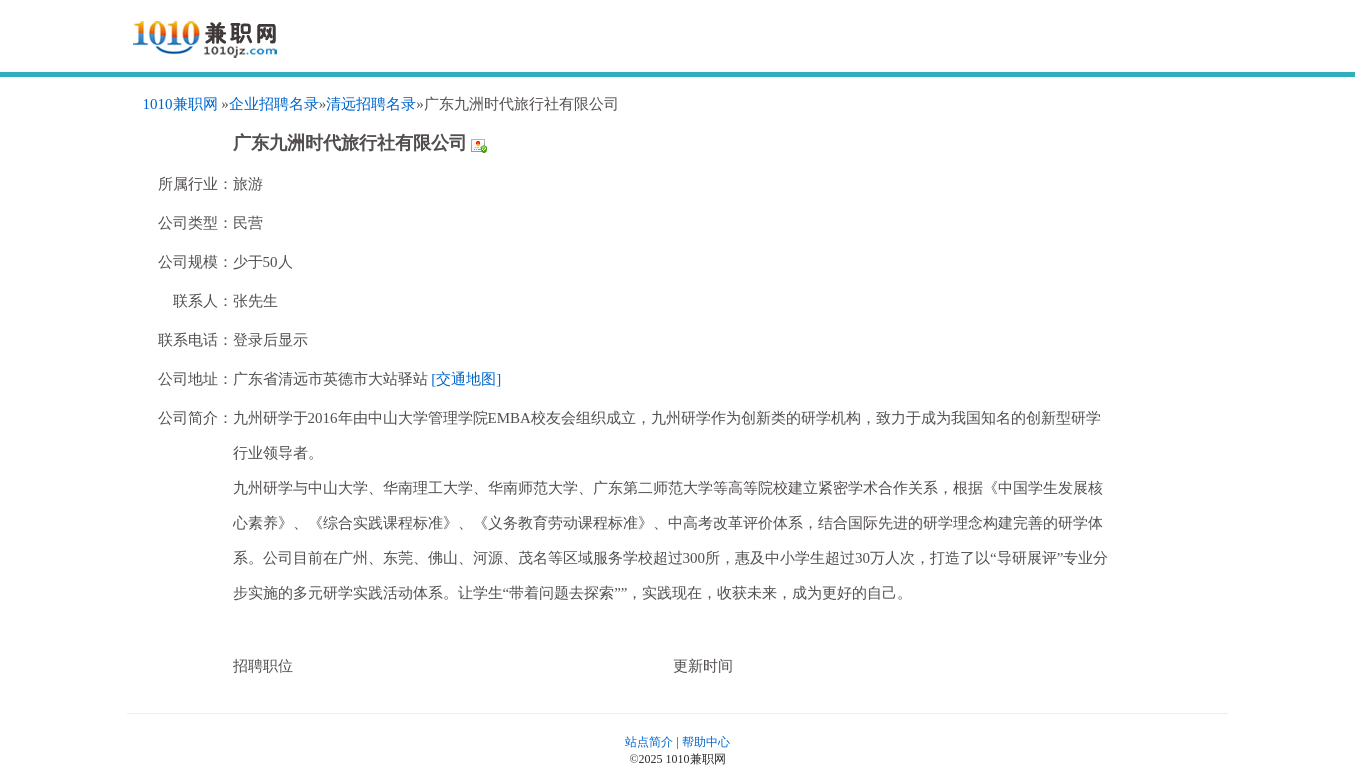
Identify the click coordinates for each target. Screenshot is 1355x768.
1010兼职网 (180, 104)
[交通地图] (466, 379)
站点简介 (649, 742)
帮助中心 (706, 742)
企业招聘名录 (274, 104)
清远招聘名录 (371, 104)
